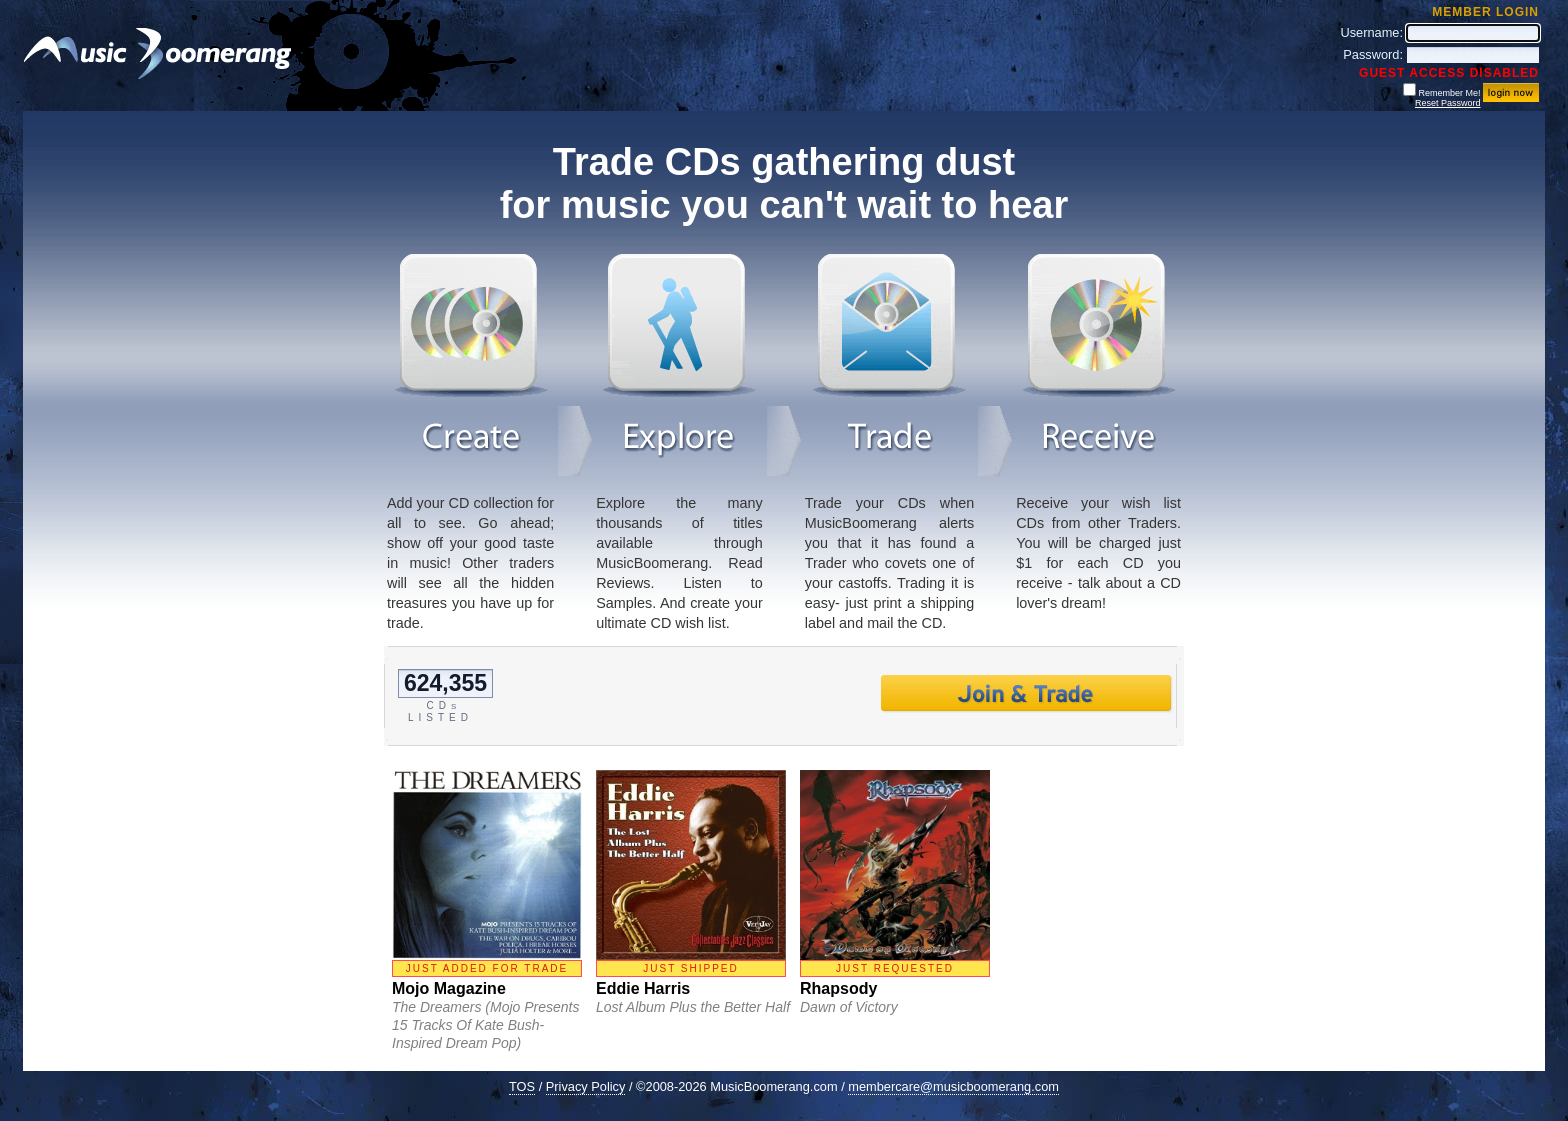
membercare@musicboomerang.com (953, 1086)
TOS (522, 1086)
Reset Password (1448, 103)
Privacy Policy (586, 1086)
